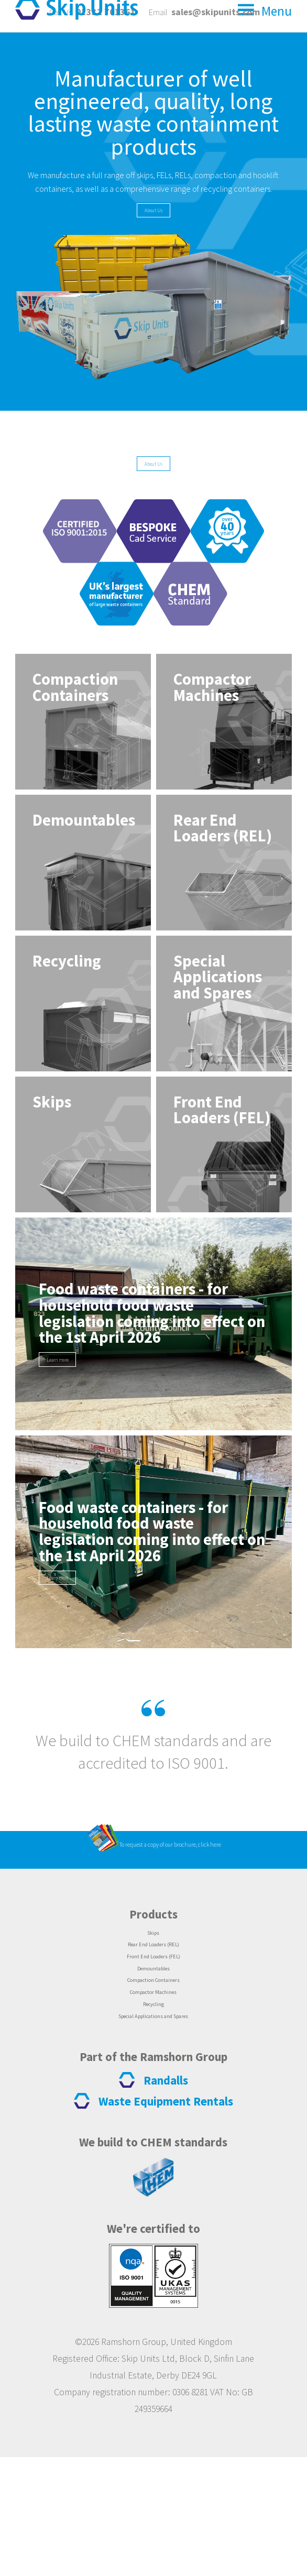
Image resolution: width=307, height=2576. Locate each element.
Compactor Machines (153, 2101)
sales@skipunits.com (215, 12)
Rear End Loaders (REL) (153, 2037)
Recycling (153, 2116)
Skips (153, 2022)
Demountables (153, 2069)
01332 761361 (106, 12)
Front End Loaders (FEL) (153, 2053)
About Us (153, 246)
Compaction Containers (153, 2085)
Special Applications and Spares (153, 2133)
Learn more (75, 1412)
